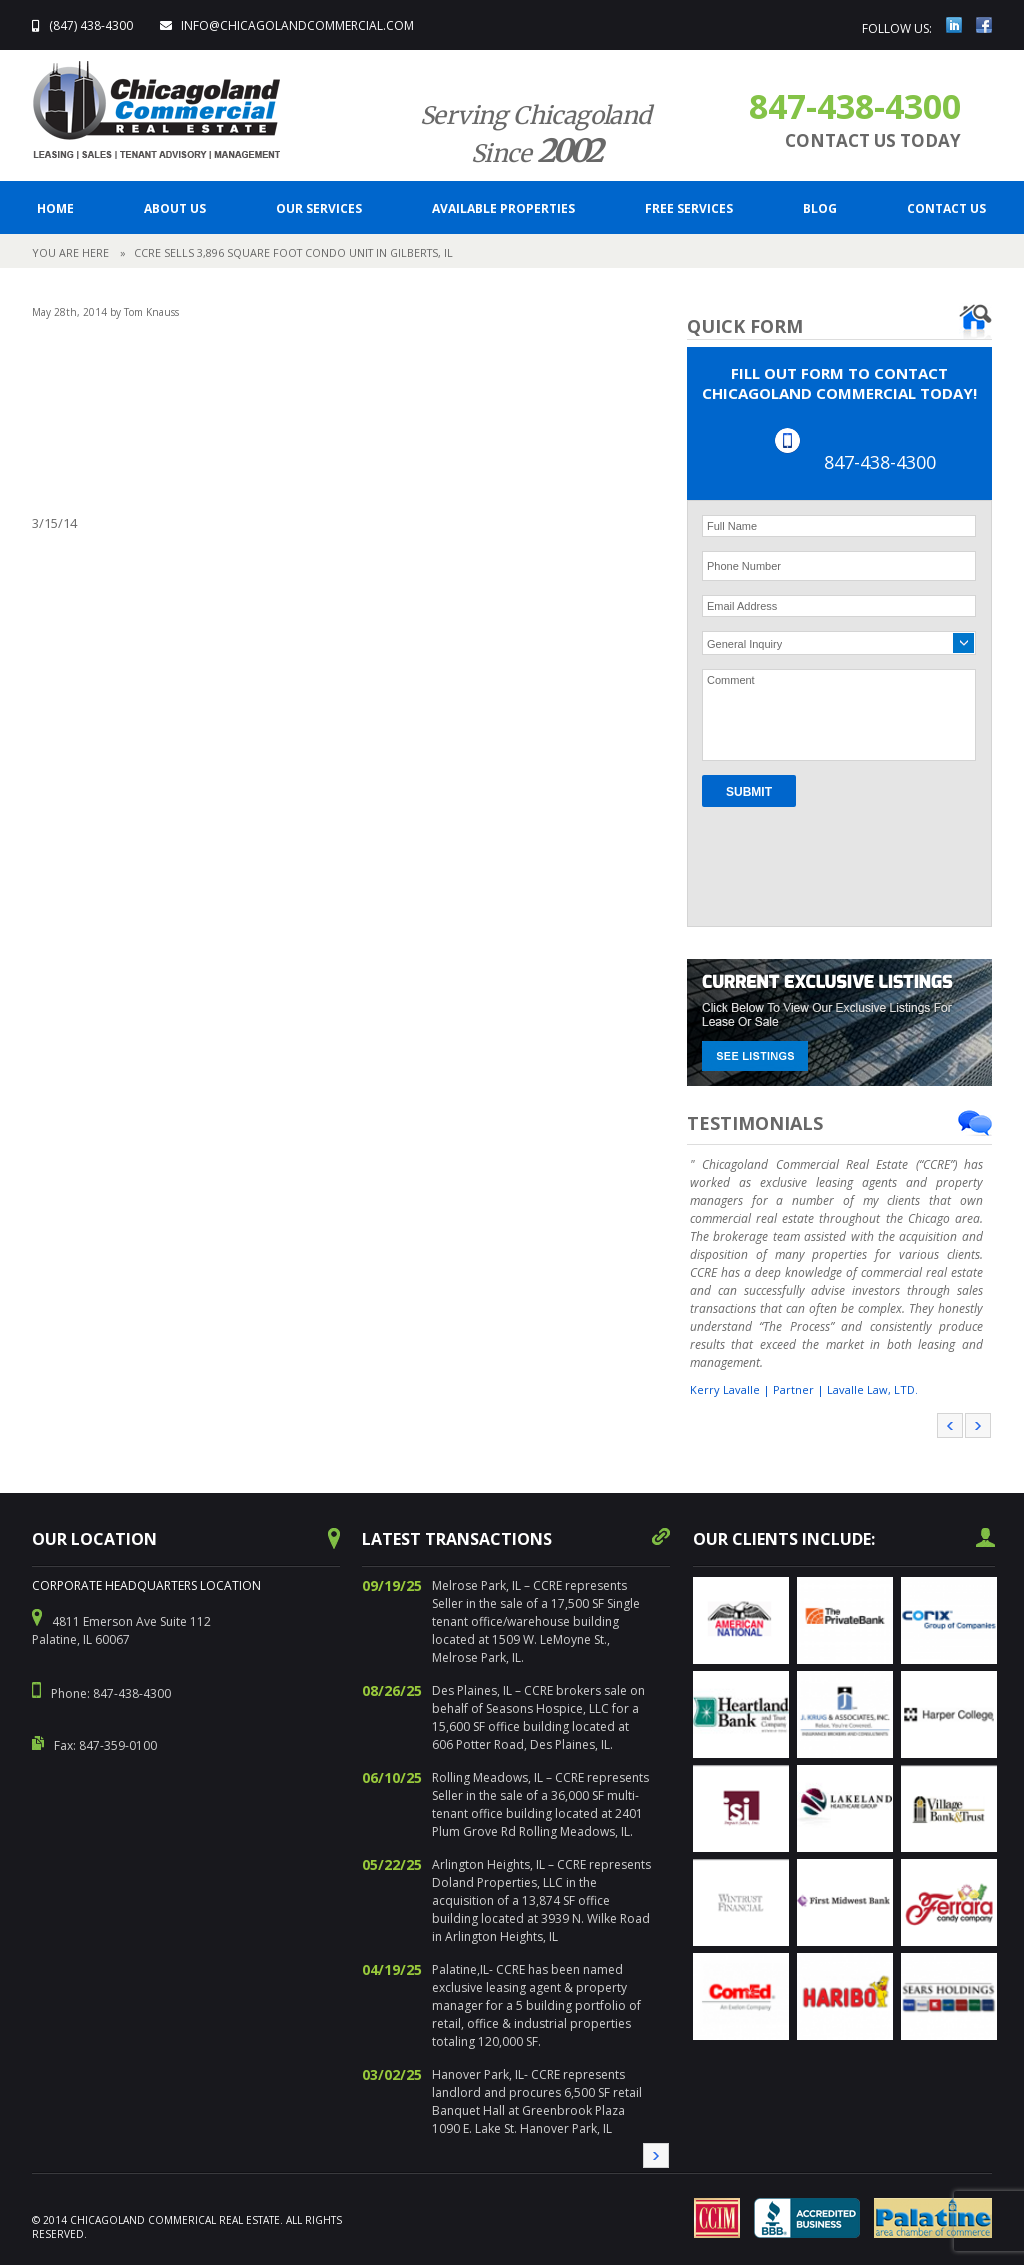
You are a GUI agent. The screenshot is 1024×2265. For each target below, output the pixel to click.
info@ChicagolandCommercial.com (297, 25)
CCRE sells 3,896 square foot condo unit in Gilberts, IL (293, 252)
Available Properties (503, 208)
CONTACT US (946, 208)
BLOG (820, 208)
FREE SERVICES (689, 208)
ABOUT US (175, 208)
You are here (70, 252)
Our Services (319, 208)
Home (55, 208)
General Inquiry (744, 644)
